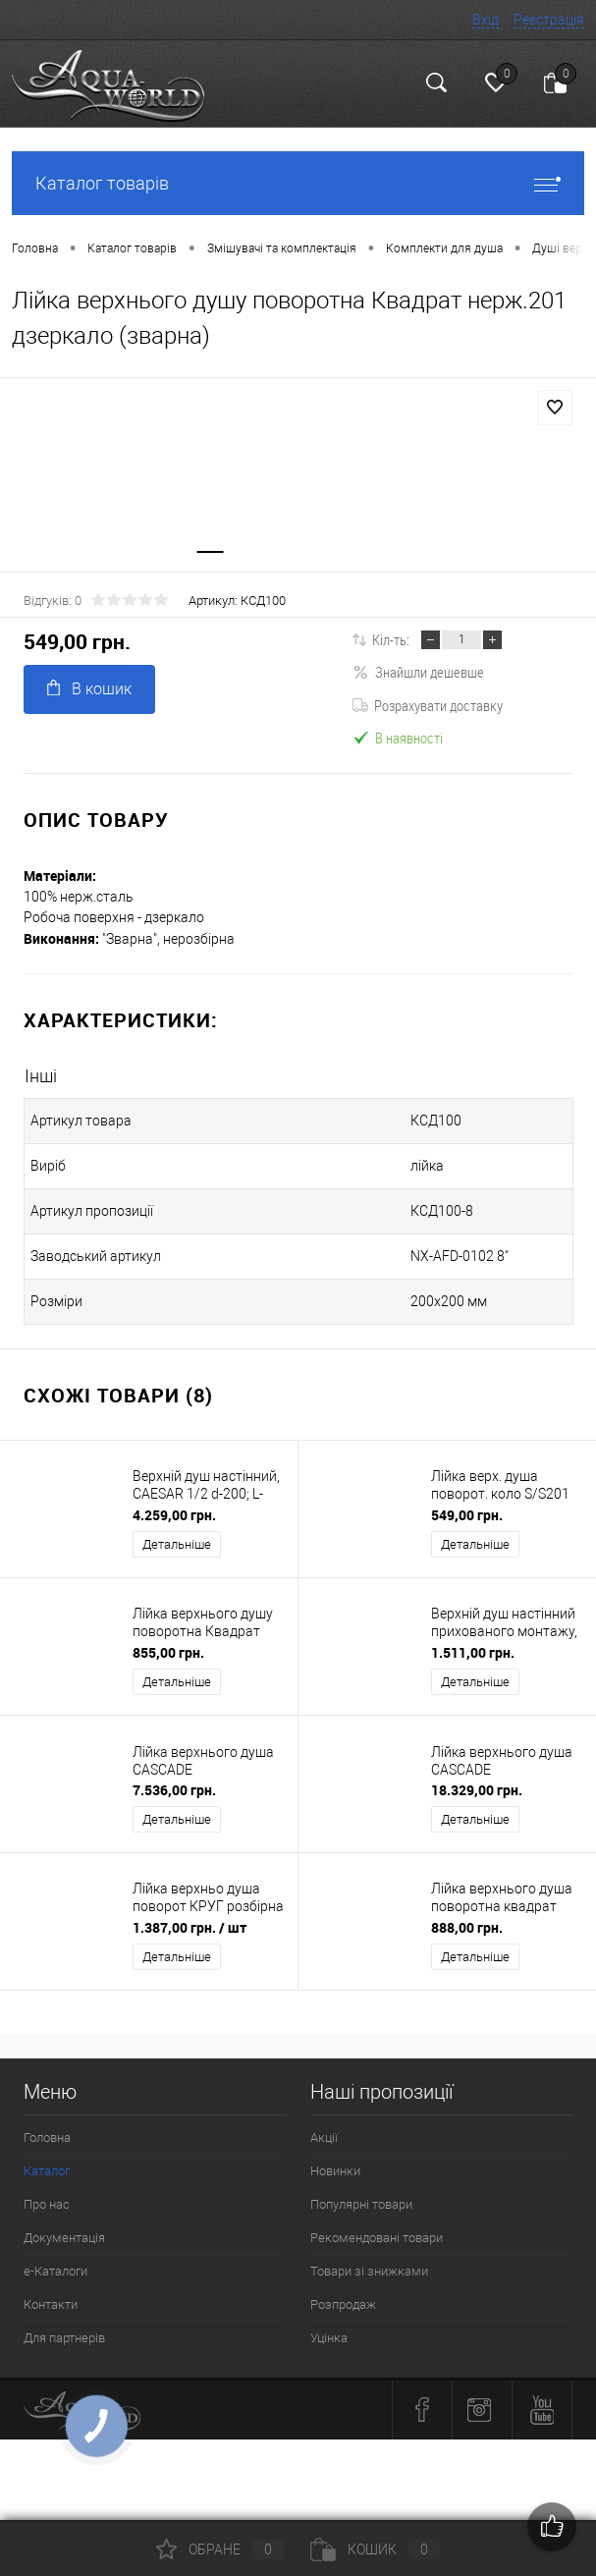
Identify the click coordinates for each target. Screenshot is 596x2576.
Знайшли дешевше (418, 673)
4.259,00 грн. (174, 1515)
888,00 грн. (467, 1927)
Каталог (47, 2171)
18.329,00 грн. (476, 1790)
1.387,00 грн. (189, 1927)
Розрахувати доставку (427, 705)
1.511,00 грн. (473, 1652)
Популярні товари (361, 2204)
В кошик (89, 689)
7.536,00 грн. (174, 1790)
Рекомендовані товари (376, 2237)
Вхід (485, 19)
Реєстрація (549, 19)
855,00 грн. (168, 1652)
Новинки (335, 2171)
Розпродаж (343, 2304)
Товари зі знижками (369, 2271)
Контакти (51, 2304)
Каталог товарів (298, 183)
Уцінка (329, 2337)
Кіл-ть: (390, 639)
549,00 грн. (467, 1515)
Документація (64, 2237)
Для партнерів (64, 2337)
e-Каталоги (55, 2271)
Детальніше (176, 1544)
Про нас (47, 2204)
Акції (324, 2137)
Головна (47, 2137)
